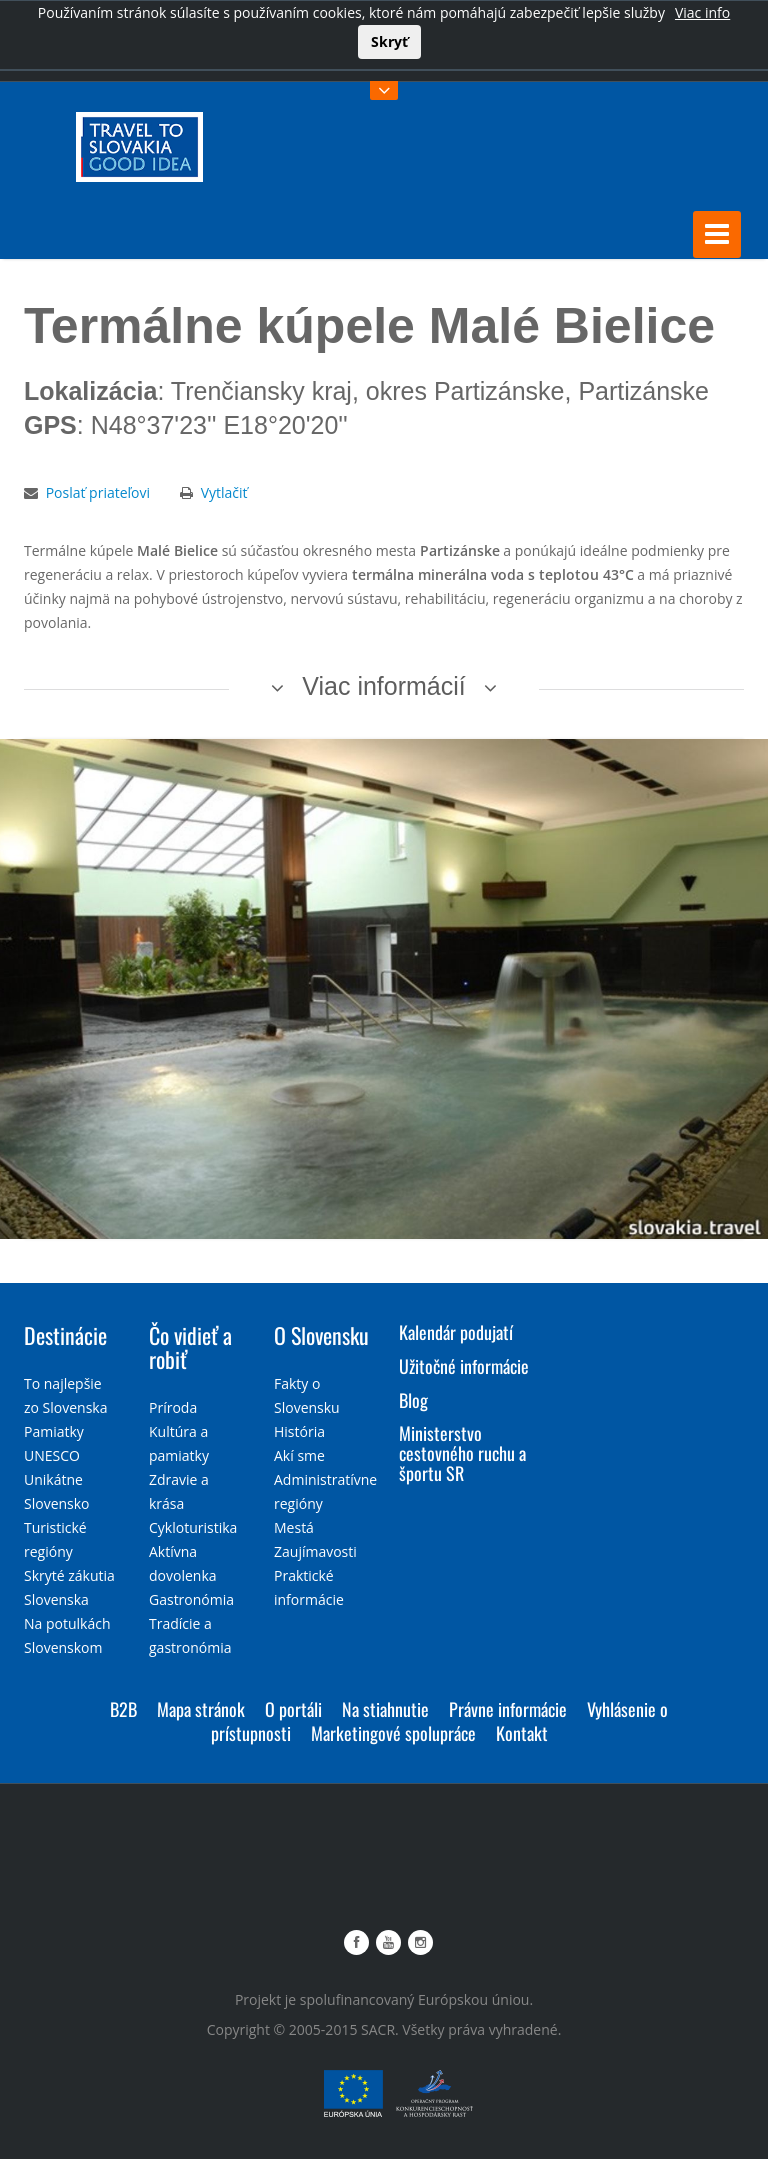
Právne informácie (508, 1708)
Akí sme (299, 1454)
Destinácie (65, 1334)
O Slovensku (321, 1334)
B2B (123, 1708)
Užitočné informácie (464, 1365)
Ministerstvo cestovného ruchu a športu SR (462, 1452)
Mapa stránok (201, 1708)
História (299, 1430)
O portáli (293, 1708)
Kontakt (522, 1732)
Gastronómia (191, 1598)
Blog (413, 1399)
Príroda (173, 1406)
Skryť (389, 41)
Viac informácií (384, 685)
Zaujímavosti (315, 1550)
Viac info (702, 12)
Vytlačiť (224, 491)
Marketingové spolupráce (393, 1732)
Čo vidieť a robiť (190, 1346)
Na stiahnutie (385, 1708)
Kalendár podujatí (456, 1331)
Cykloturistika (193, 1526)
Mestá (294, 1526)
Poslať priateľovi (98, 491)
